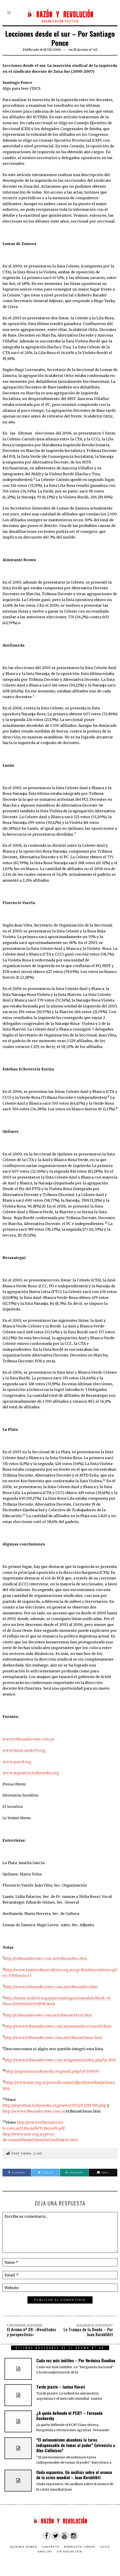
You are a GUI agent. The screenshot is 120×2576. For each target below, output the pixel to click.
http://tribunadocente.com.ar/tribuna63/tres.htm (48, 2015)
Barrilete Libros (79, 2546)
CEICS (105, 2546)
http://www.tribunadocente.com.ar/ (34, 2111)
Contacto (50, 2546)
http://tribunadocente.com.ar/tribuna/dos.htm (45, 1958)
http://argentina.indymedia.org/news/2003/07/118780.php (54, 2105)
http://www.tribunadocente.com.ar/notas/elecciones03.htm (57, 2026)
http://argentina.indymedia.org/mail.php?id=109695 (52, 2071)
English (45, 2551)
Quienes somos (23, 2546)
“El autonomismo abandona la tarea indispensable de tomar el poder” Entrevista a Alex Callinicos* (75, 2445)
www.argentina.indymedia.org (30, 1773)
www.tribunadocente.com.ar (28, 1739)
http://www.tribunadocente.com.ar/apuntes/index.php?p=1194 (60, 2060)
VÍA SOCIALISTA (69, 2551)
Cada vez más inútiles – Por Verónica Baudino (75, 2360)
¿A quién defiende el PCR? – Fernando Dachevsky (69, 2415)
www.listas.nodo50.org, (24, 1750)
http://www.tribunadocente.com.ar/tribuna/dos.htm (51, 1986)
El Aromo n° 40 (85, 50)
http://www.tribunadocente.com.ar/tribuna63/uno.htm (53, 2037)
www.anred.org (16, 1761)
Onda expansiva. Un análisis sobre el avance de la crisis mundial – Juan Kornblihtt (74, 2474)
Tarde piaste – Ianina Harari (60, 2387)
